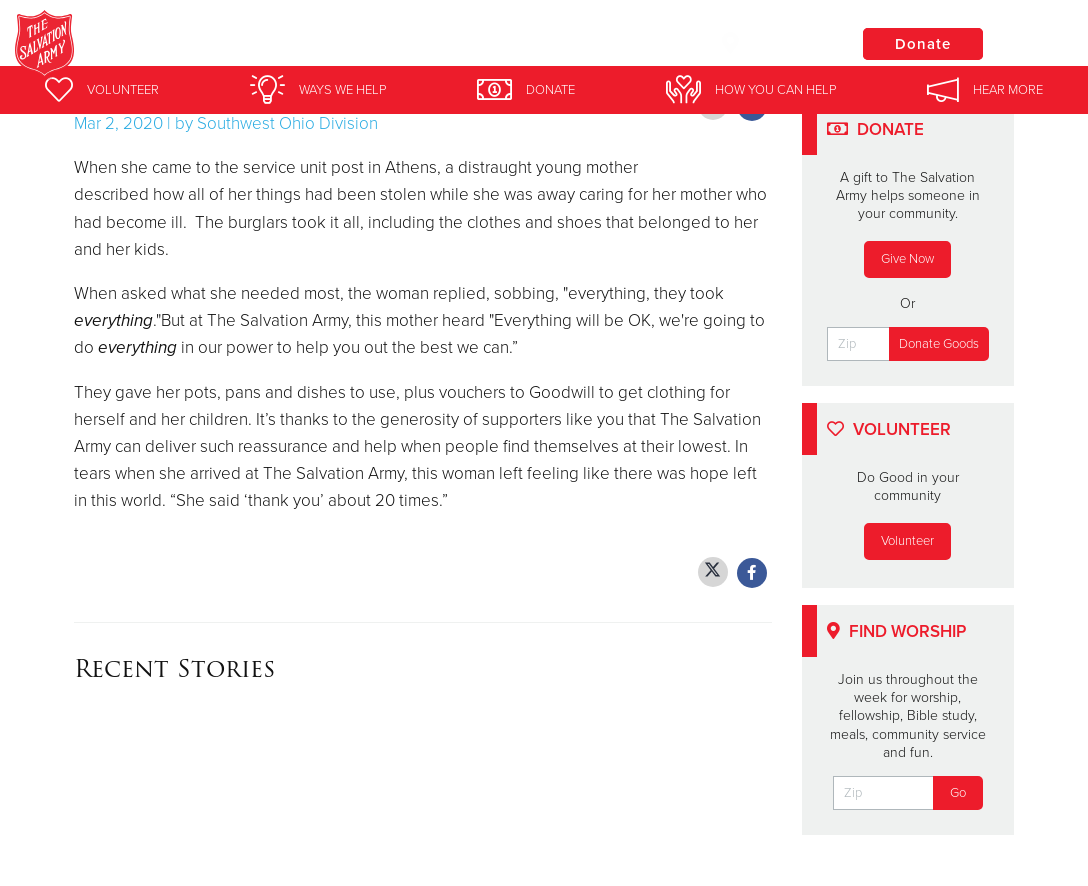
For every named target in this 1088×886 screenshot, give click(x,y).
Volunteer (907, 541)
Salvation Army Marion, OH (350, 45)
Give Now (907, 259)
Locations (772, 43)
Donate (923, 44)
